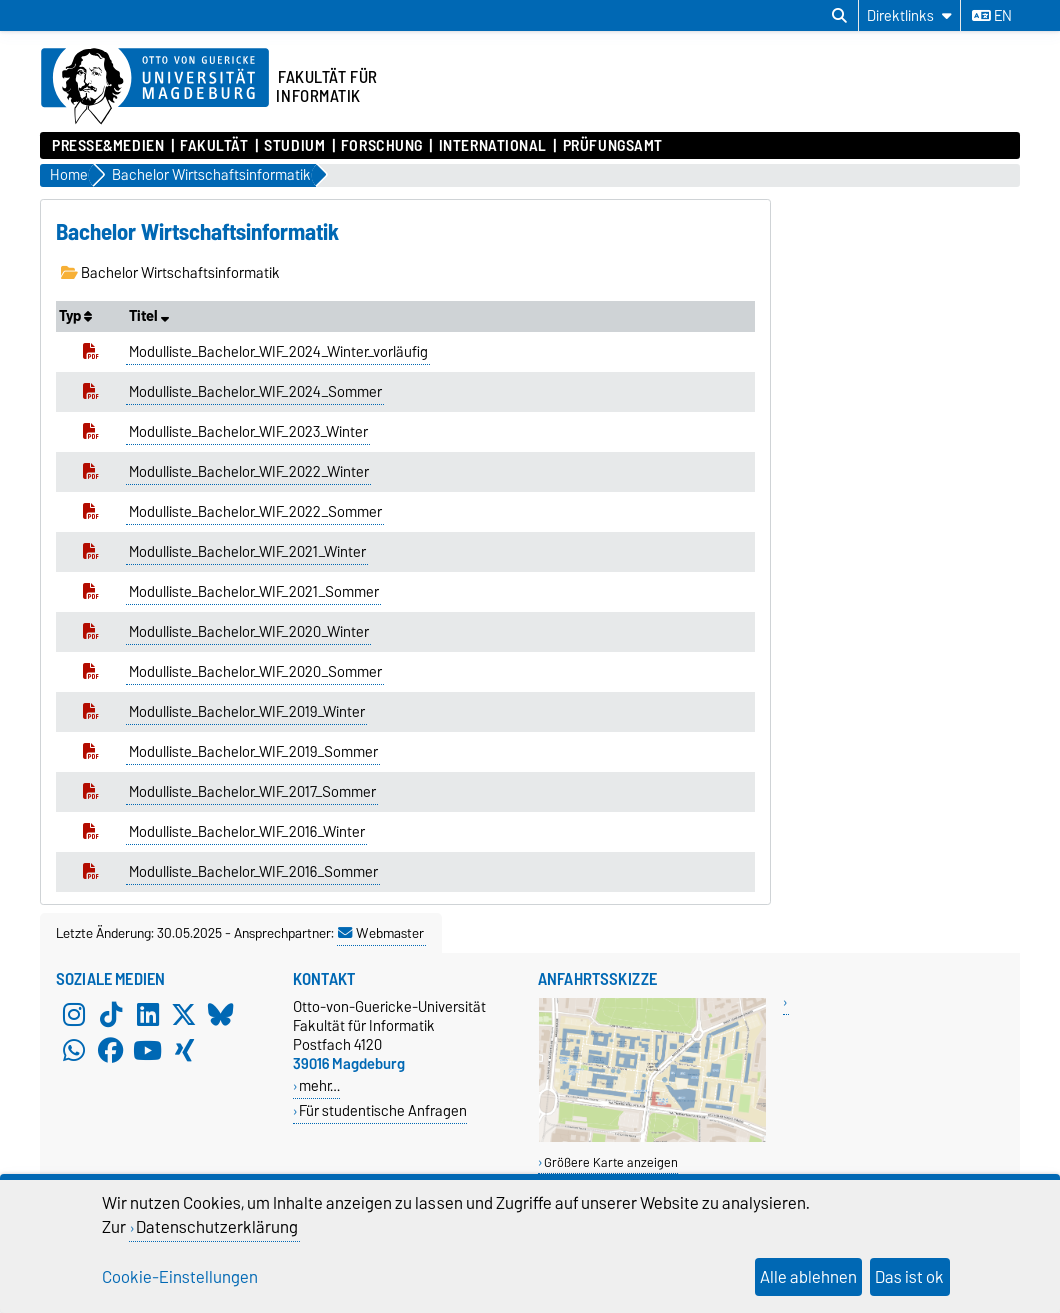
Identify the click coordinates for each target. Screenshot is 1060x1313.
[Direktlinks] (909, 15)
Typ (75, 316)
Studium (294, 146)
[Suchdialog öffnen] (839, 16)
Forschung (382, 146)
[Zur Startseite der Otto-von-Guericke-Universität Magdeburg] (155, 87)
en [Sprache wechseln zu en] (992, 16)
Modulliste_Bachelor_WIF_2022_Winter (249, 472)
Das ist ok (909, 1277)
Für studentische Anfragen (383, 1110)
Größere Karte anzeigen (611, 1162)
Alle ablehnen (808, 1277)
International (493, 146)
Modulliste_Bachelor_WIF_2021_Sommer (254, 592)
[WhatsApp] (74, 1051)
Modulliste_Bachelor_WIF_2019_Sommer (253, 752)
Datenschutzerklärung (217, 1227)
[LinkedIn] (148, 1015)
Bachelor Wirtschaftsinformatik (170, 273)
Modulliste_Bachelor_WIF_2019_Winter (247, 712)
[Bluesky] (221, 1015)
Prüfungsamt (613, 146)
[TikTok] (111, 1015)
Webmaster (381, 933)
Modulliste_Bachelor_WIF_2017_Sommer (252, 792)
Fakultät (214, 146)
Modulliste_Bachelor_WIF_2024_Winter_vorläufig (278, 352)
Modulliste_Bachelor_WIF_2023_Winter (248, 432)
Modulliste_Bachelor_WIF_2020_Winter (249, 632)
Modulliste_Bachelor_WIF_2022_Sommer (255, 512)
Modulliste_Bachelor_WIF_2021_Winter (247, 552)
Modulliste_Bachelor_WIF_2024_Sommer (255, 392)
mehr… (319, 1085)
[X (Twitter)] (184, 1015)
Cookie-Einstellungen (180, 1277)
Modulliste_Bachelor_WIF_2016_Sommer (253, 872)
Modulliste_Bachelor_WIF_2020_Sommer (255, 672)
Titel (149, 316)
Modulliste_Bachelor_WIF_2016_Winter (247, 832)
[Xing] (184, 1051)
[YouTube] (148, 1051)
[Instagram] (74, 1015)
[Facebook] (111, 1051)
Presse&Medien (108, 146)
